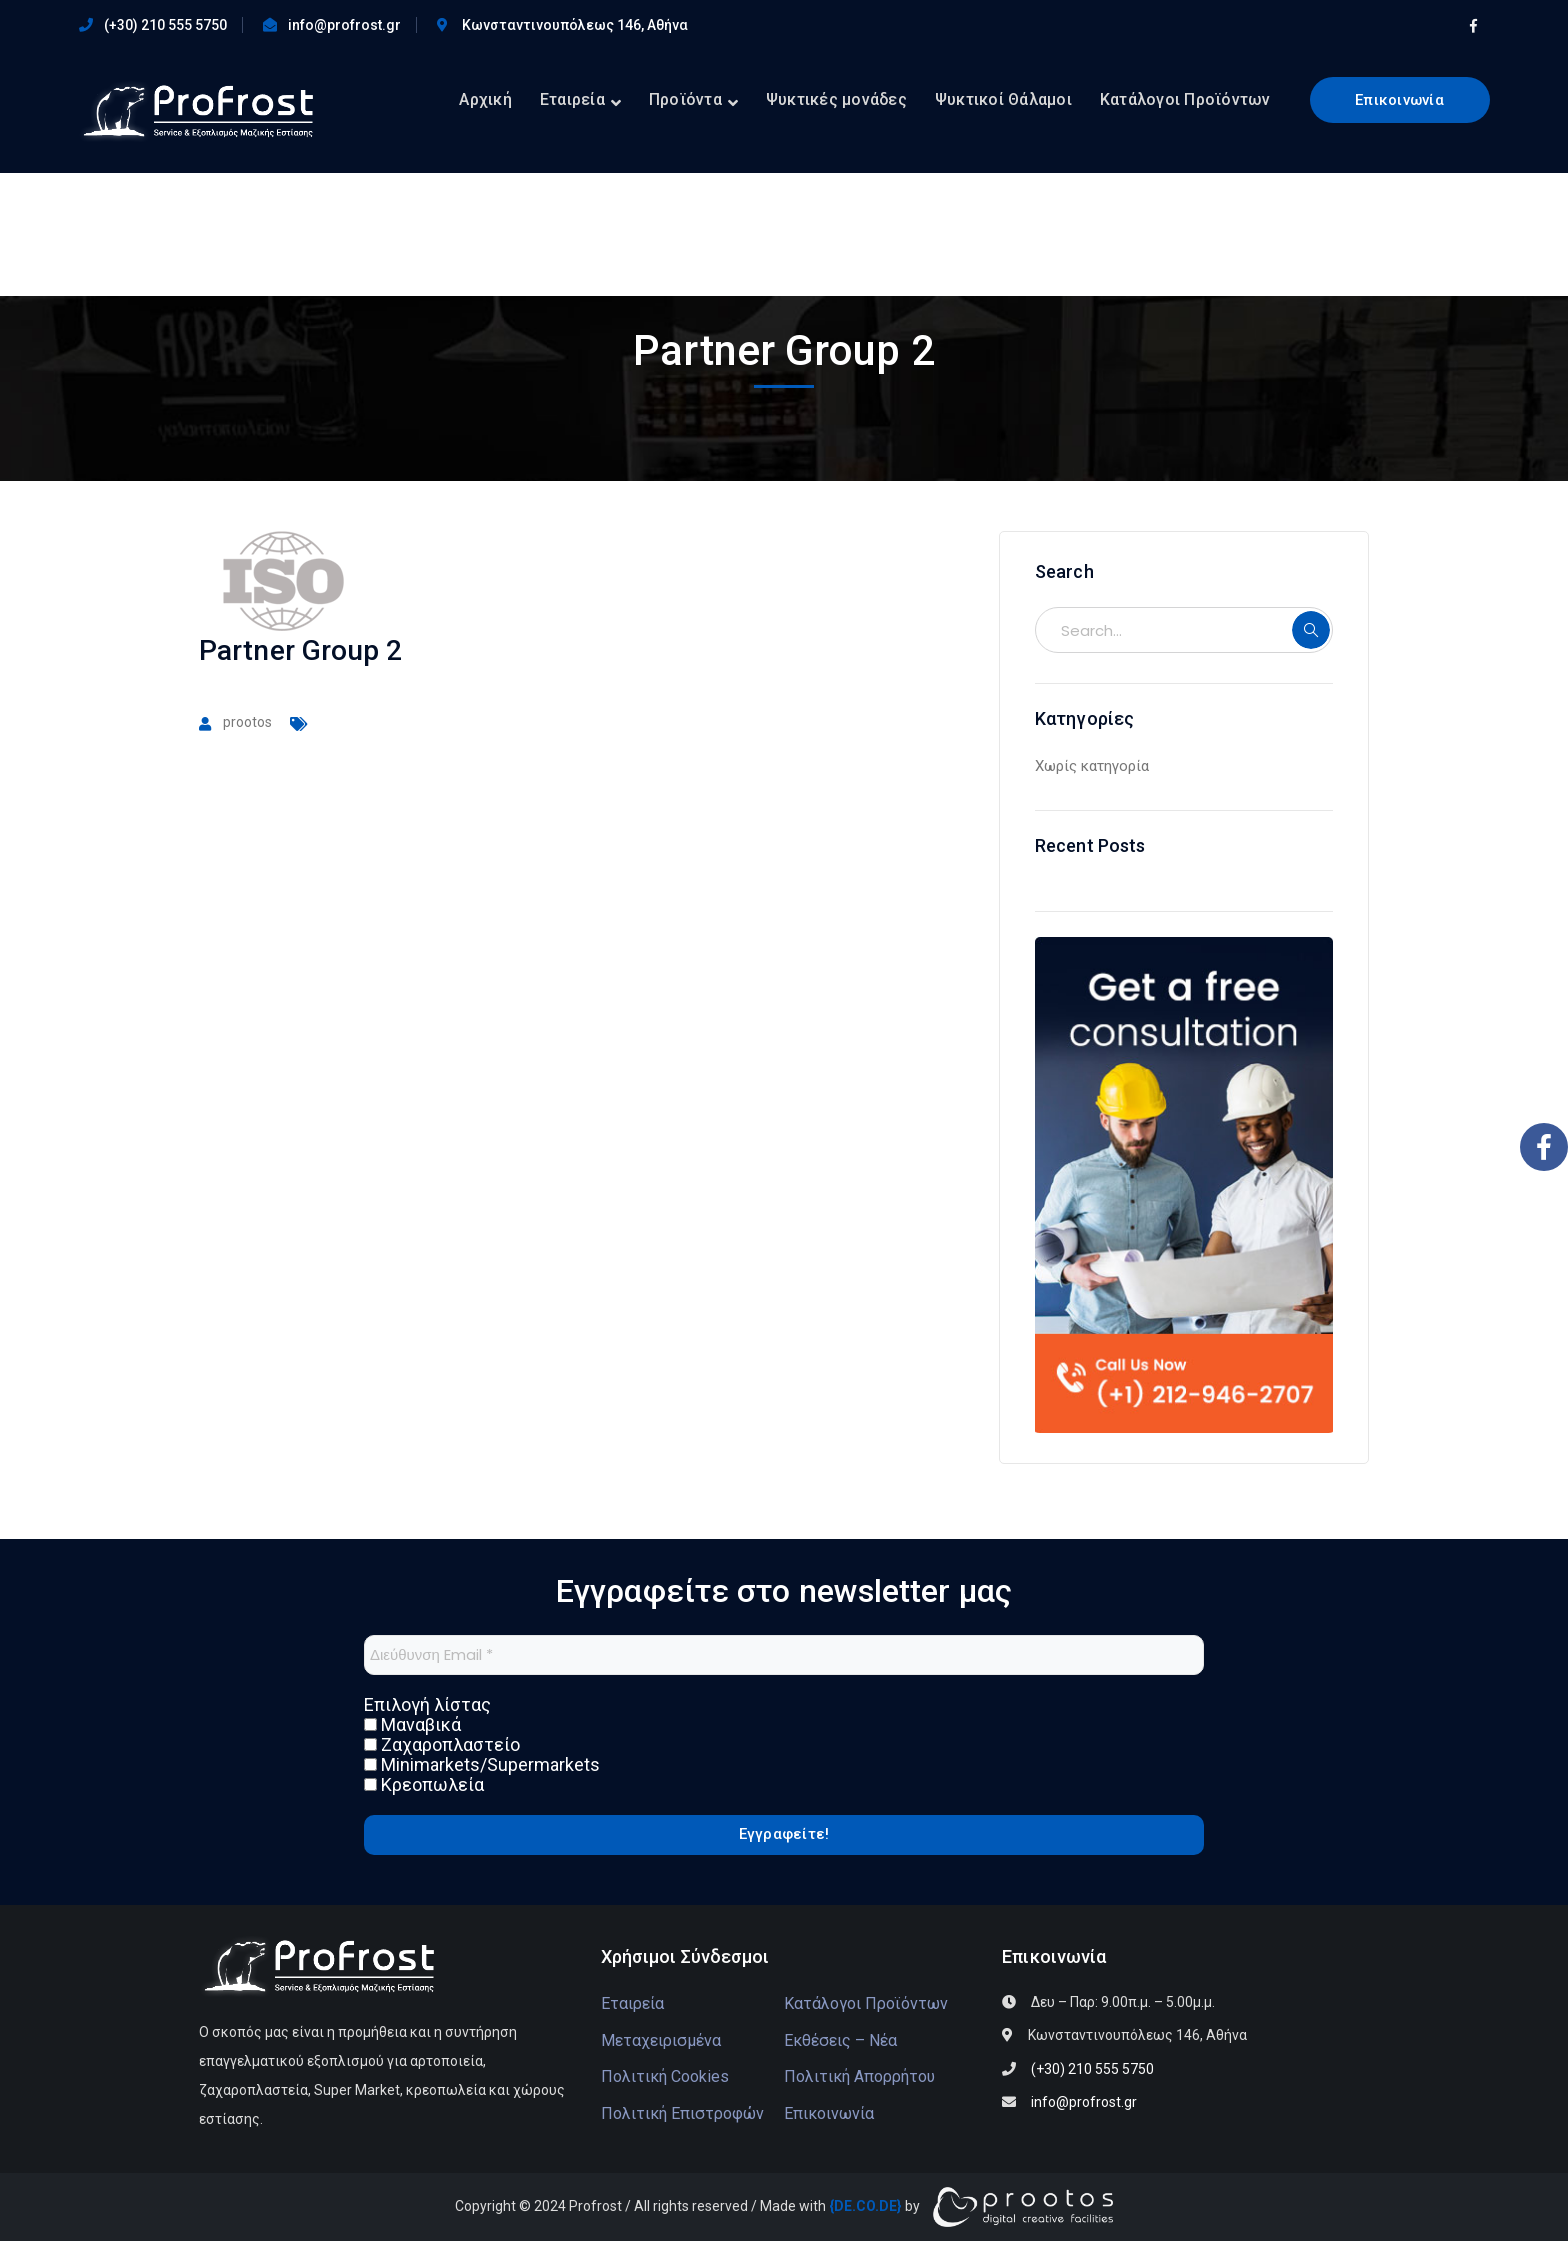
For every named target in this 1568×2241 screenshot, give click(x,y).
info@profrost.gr (344, 25)
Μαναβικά (412, 1725)
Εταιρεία (632, 2003)
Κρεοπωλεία (424, 1785)
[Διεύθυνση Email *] (784, 1655)
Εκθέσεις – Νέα (840, 2040)
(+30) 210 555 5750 (165, 25)
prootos (247, 722)
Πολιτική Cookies (665, 2076)
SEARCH (1311, 630)
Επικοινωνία (1399, 100)
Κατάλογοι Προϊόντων (866, 2003)
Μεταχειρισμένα (661, 2040)
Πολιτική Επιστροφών (682, 2113)
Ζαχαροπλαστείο (442, 1745)
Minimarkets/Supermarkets (482, 1765)
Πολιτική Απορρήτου (859, 2076)
